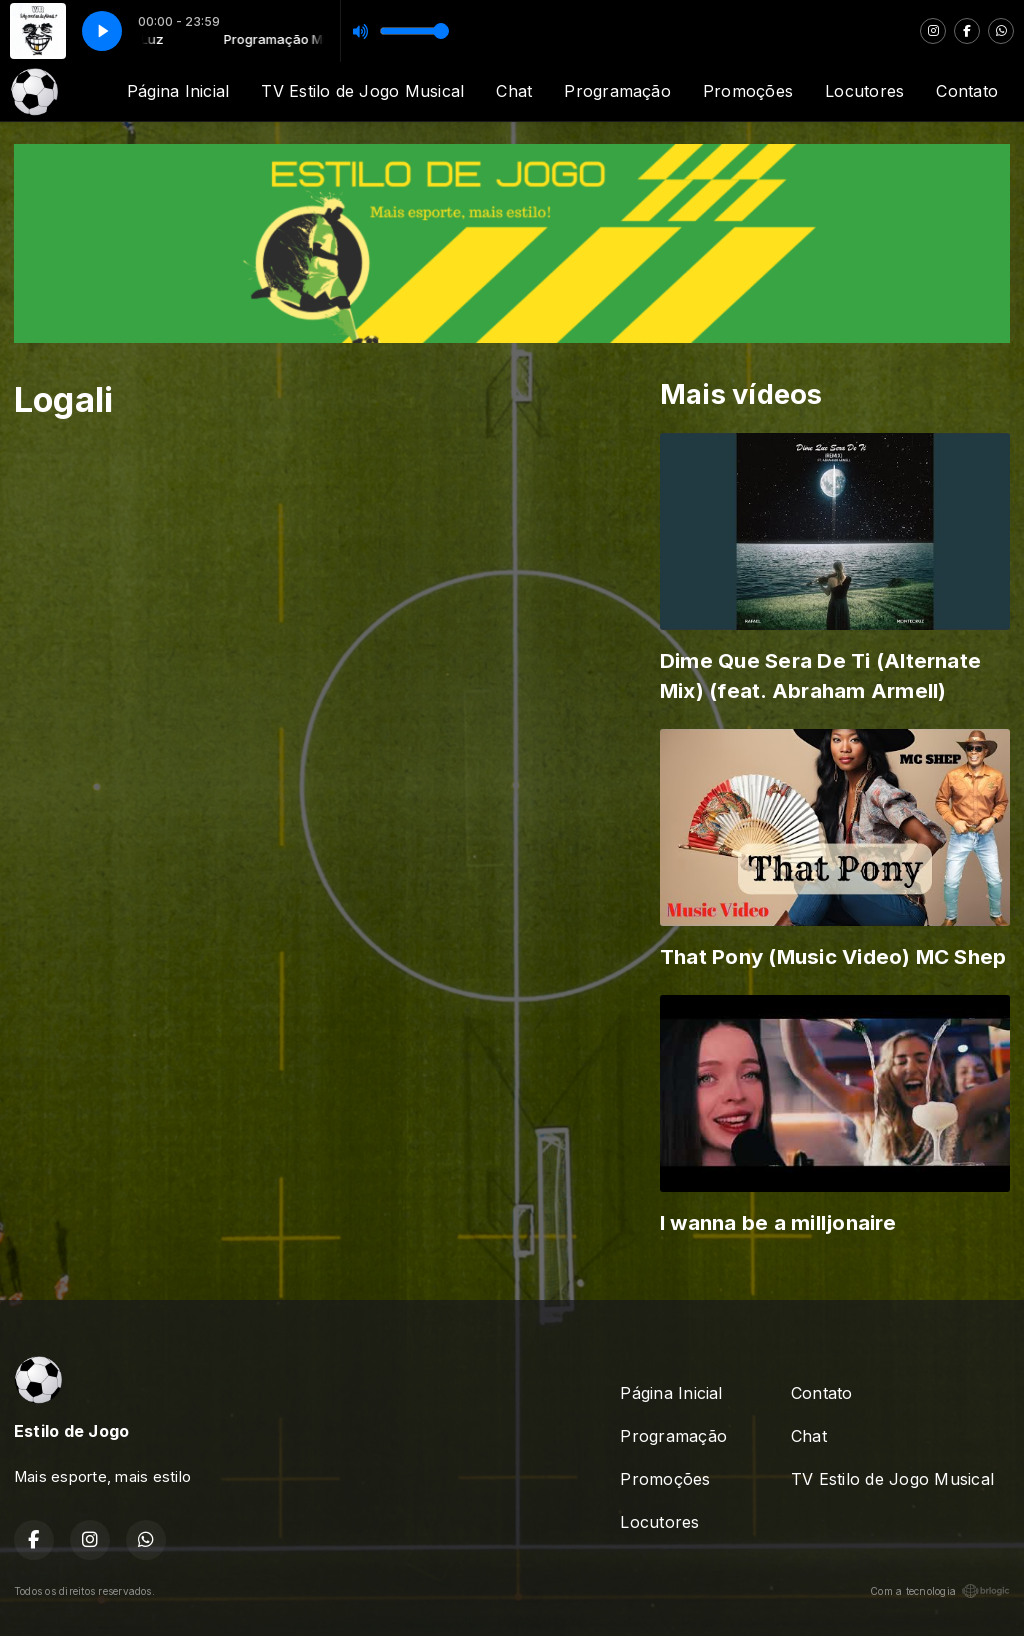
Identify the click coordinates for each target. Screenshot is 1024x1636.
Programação (617, 91)
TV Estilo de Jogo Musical (362, 91)
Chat (514, 91)
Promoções (748, 91)
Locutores (864, 91)
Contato (967, 91)
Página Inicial (178, 91)
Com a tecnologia (940, 1591)
